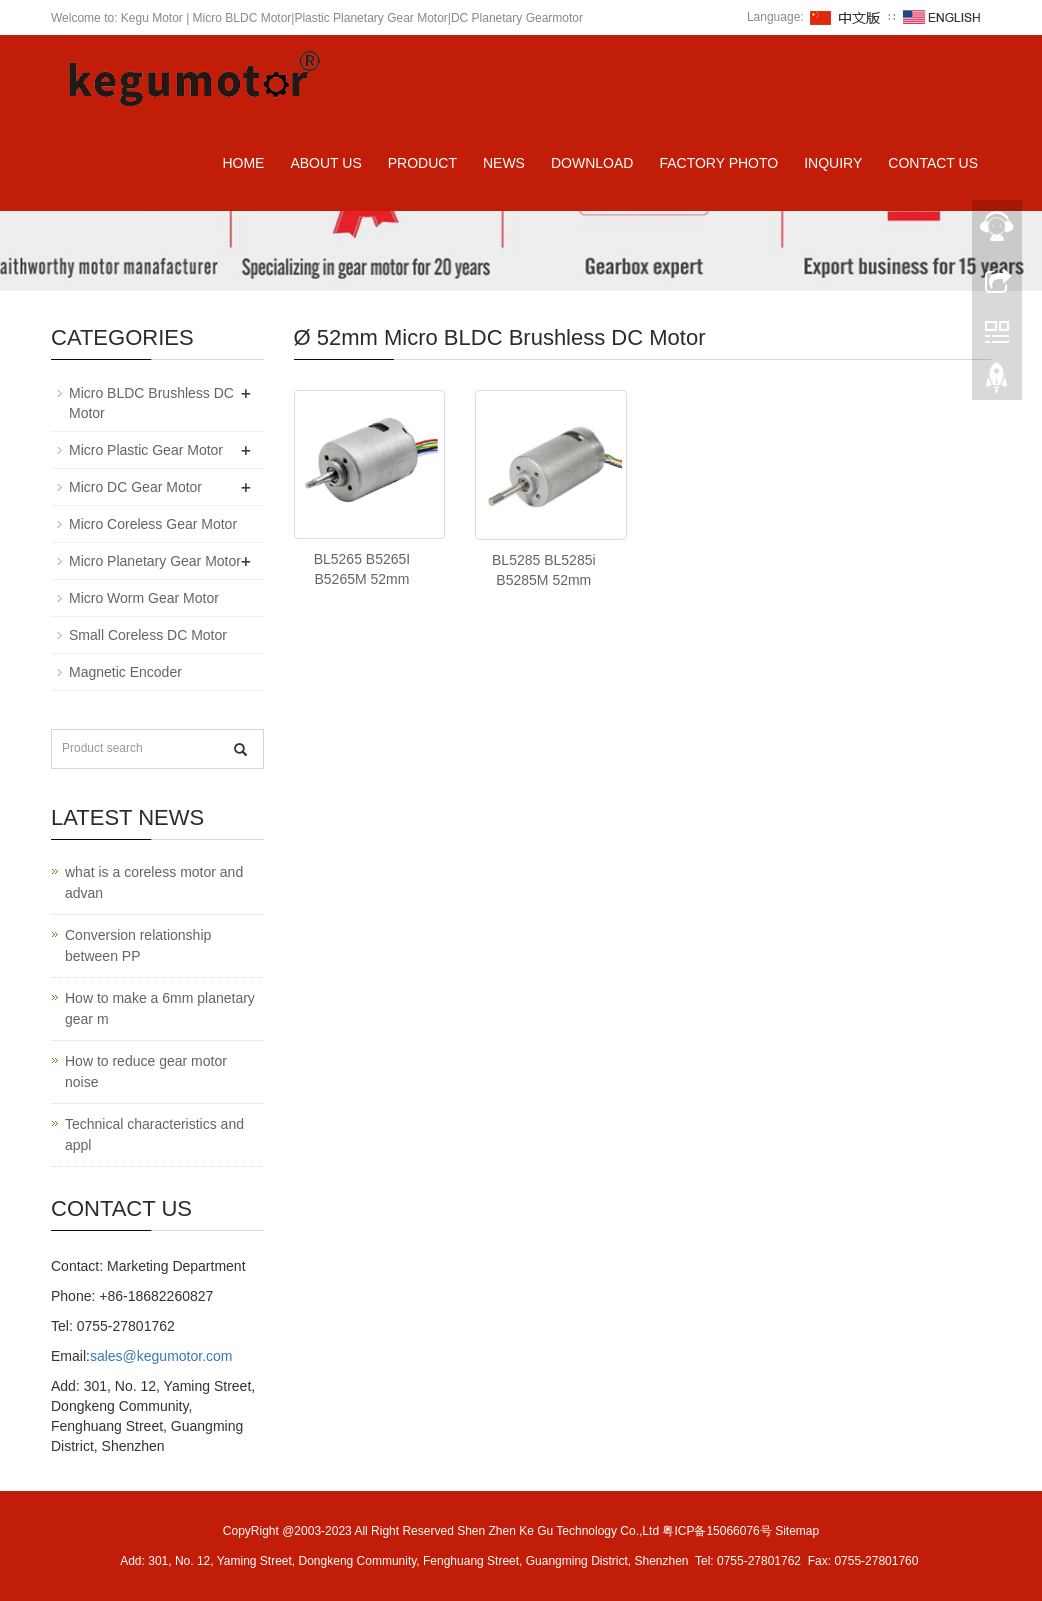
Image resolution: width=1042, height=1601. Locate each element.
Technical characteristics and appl (154, 1134)
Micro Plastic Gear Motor (146, 450)
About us (325, 163)
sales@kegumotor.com (161, 1356)
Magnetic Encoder (125, 672)
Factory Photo (718, 163)
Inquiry (833, 163)
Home (243, 163)
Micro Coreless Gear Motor (153, 524)
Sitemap (797, 1531)
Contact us (933, 163)
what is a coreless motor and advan (154, 882)
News (504, 163)
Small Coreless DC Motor (148, 635)
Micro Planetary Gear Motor (155, 561)
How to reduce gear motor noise (146, 1071)
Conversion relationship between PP (138, 945)
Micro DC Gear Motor (135, 487)
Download (592, 163)
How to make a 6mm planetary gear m (160, 1008)
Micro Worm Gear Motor (144, 598)
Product (422, 163)
